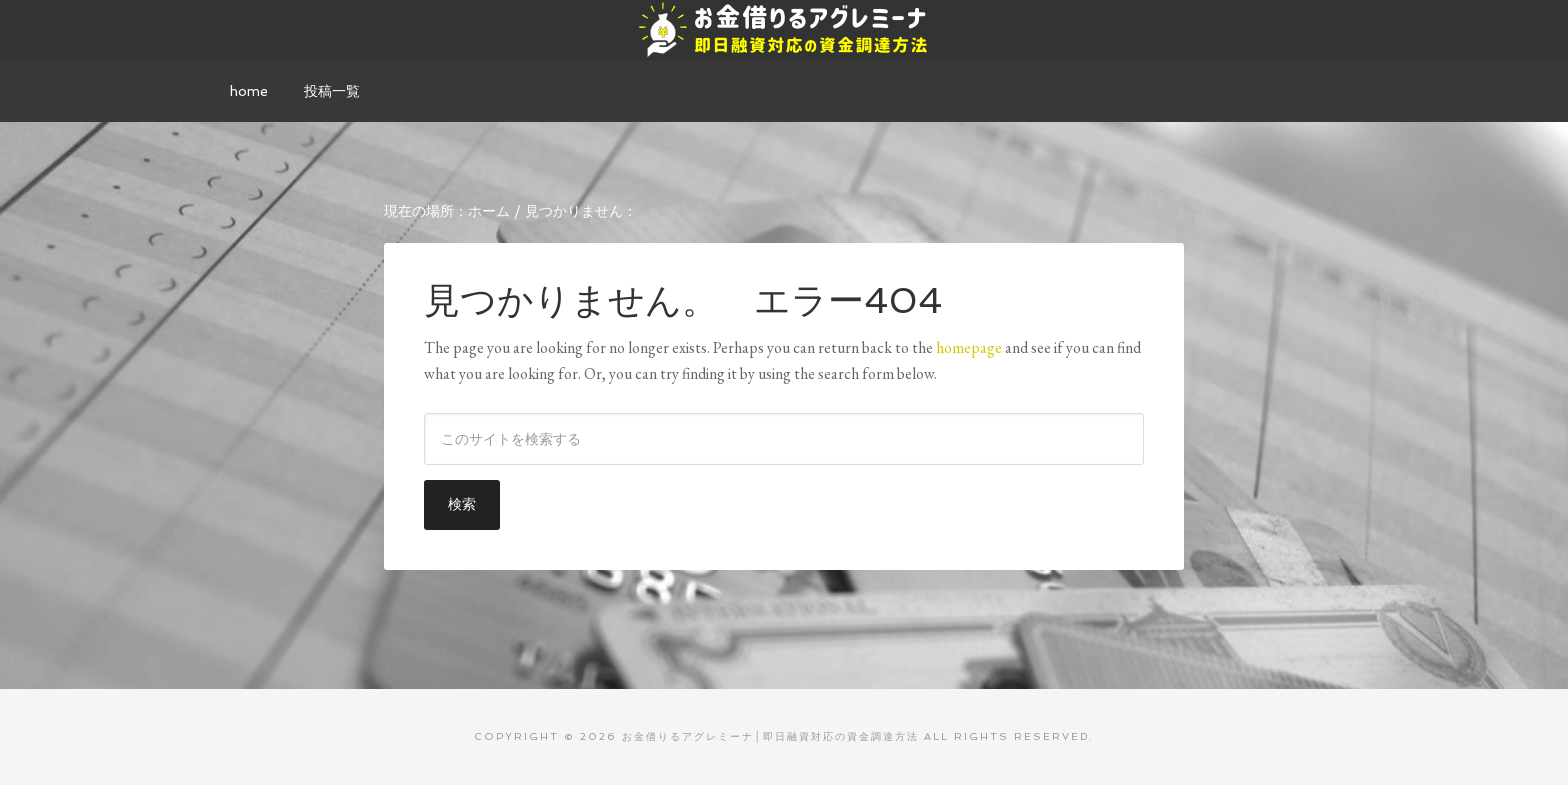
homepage (969, 347)
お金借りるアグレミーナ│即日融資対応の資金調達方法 (784, 30)
